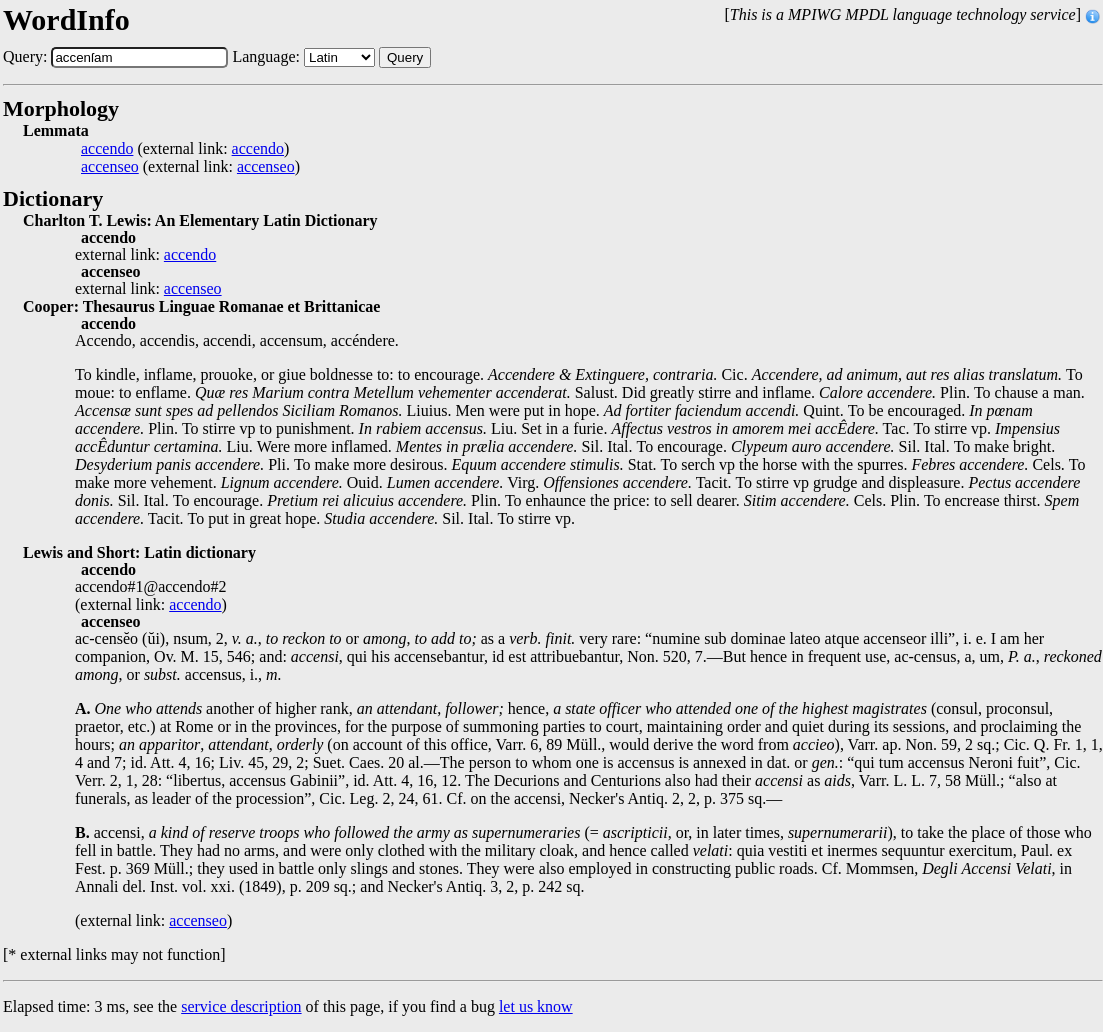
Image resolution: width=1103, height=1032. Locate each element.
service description (241, 1006)
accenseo (110, 167)
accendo (107, 149)
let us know (536, 1006)
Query (405, 57)
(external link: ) (185, 149)
